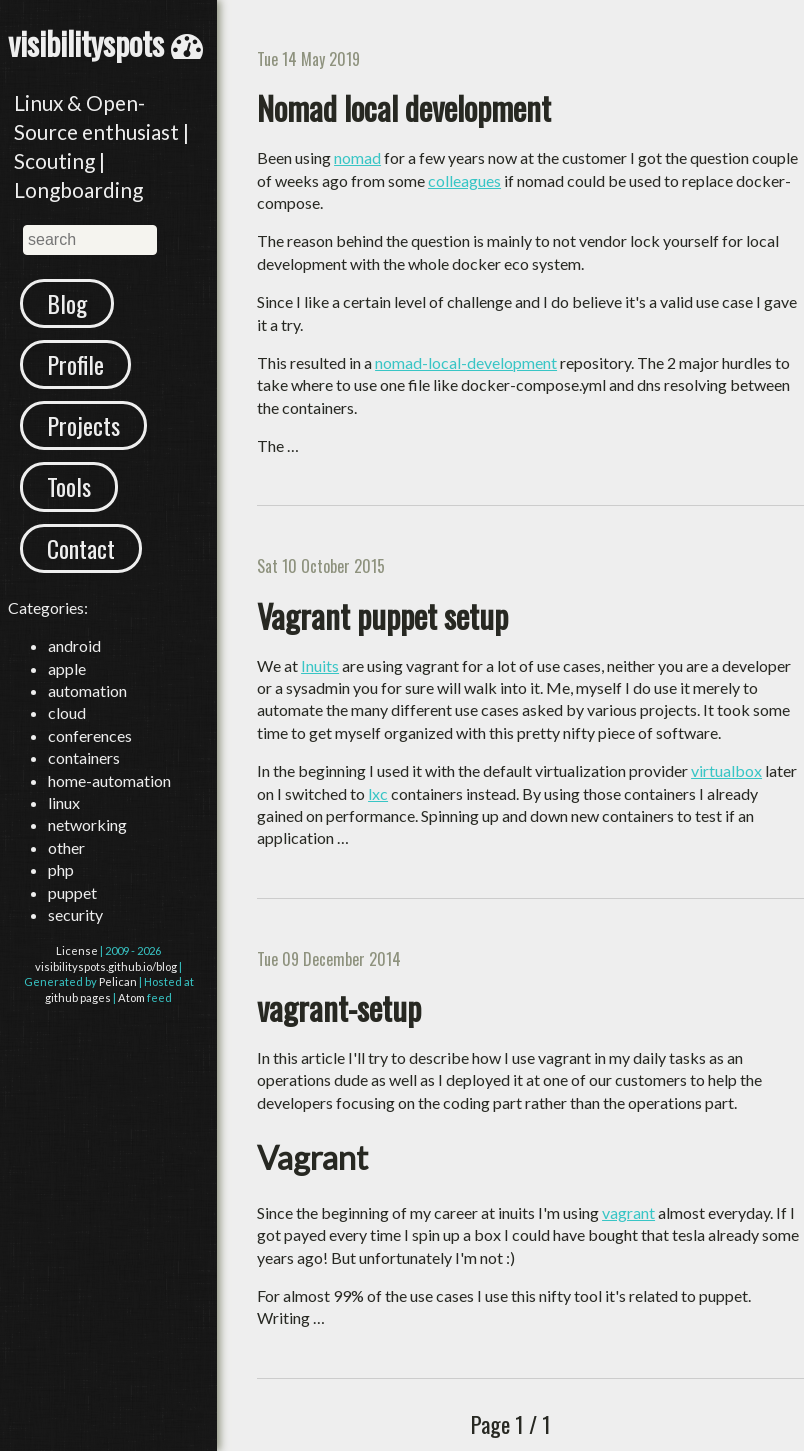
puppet (72, 892)
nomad (357, 157)
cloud (67, 712)
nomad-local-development (466, 362)
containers (84, 757)
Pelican (118, 981)
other (66, 847)
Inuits (320, 665)
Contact (81, 548)
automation (87, 690)
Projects (83, 425)
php (61, 869)
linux (64, 802)
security (75, 914)
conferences (90, 735)
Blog (67, 303)
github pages (78, 997)
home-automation (109, 780)
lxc (378, 793)
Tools (69, 486)
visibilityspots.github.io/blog (106, 966)
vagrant (628, 1212)
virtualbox (726, 770)
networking (87, 824)
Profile (75, 364)
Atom (131, 997)
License (77, 950)
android (74, 645)
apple (67, 668)
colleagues (464, 180)
